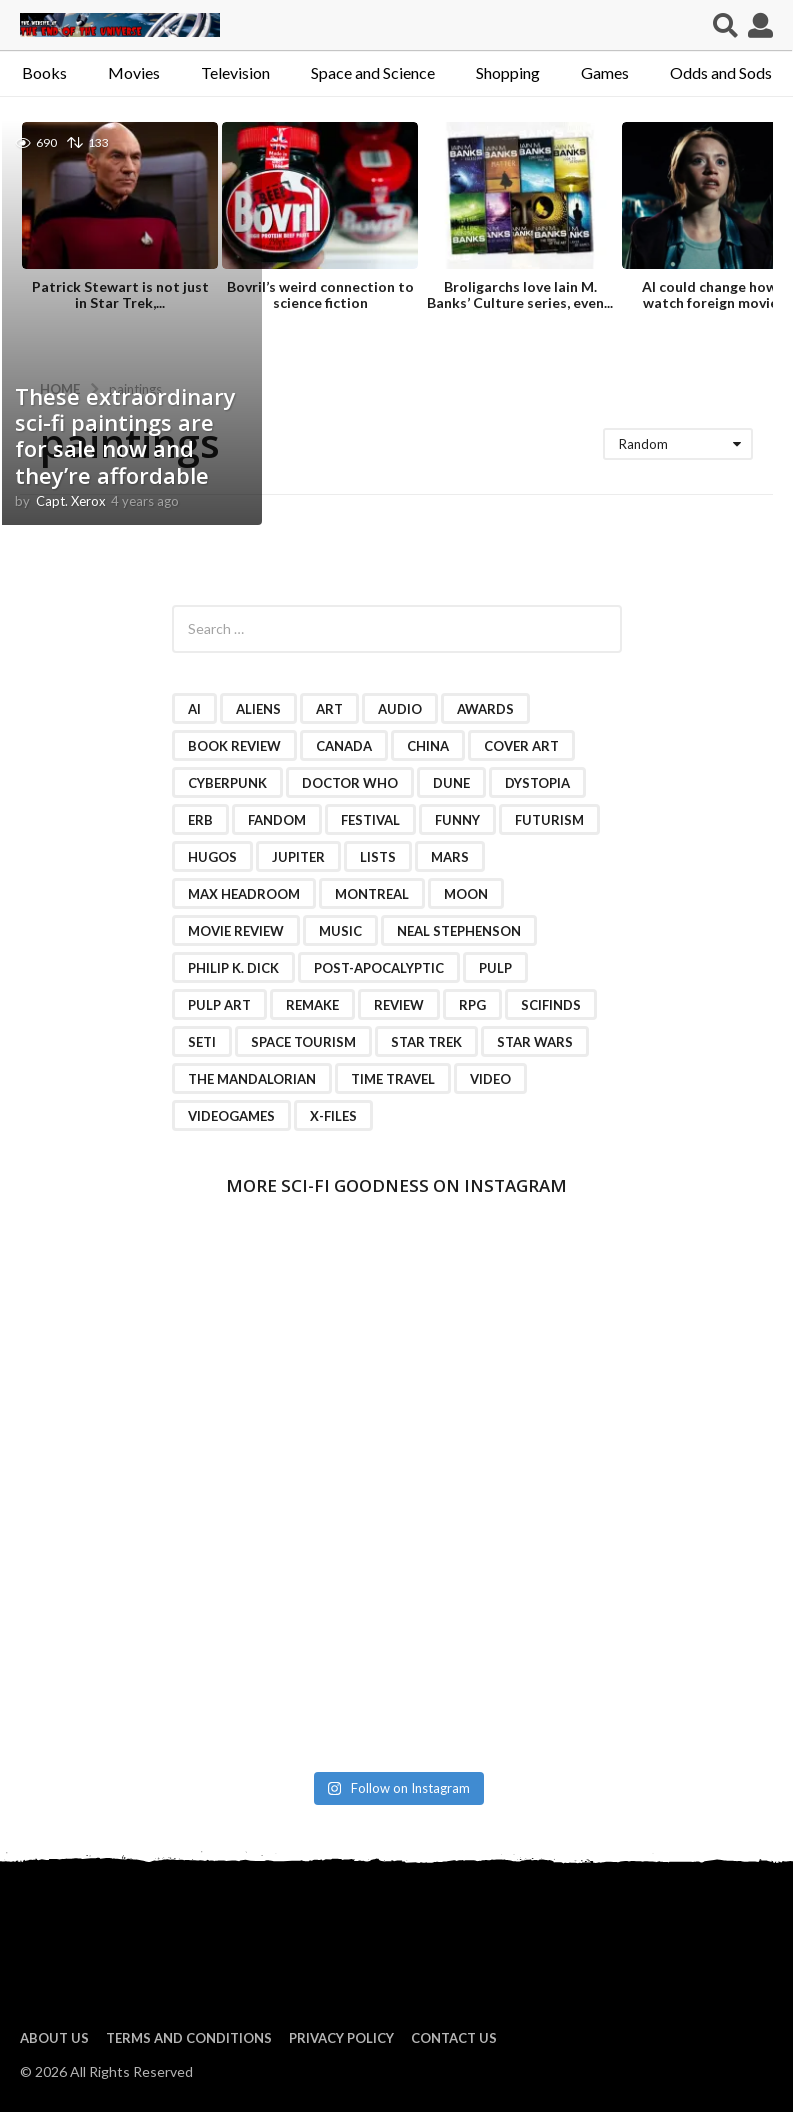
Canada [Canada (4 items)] (344, 746)
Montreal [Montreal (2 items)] (372, 894)
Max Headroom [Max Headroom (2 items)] (244, 894)
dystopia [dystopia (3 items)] (537, 783)
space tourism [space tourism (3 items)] (303, 1042)
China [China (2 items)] (428, 746)
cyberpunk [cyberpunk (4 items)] (227, 783)
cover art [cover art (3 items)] (521, 746)
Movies (134, 72)
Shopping (508, 72)
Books (44, 72)
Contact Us (454, 2038)
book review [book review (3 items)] (234, 746)
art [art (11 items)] (329, 709)
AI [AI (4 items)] (194, 709)
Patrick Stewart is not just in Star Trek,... (120, 294)
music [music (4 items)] (340, 931)
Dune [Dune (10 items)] (451, 783)
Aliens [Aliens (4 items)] (258, 709)
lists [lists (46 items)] (378, 857)
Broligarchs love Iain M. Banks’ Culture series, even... (520, 294)
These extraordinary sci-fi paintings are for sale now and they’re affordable (125, 435)
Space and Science (373, 72)
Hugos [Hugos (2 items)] (212, 857)
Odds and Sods (721, 72)
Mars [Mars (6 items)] (450, 857)
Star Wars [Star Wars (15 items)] (535, 1042)
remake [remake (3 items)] (312, 1005)
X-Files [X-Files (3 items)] (333, 1116)
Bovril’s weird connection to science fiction (320, 294)
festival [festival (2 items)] (370, 820)
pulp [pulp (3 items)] (495, 968)
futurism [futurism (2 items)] (549, 820)
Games (605, 72)
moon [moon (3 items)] (466, 894)
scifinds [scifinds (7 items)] (551, 1005)
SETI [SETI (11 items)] (202, 1042)
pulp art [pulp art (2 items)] (219, 1005)
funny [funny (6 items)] (457, 820)
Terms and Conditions (189, 2038)
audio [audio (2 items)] (400, 709)
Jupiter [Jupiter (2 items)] (298, 857)
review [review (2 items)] (399, 1005)
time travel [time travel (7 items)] (393, 1079)
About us (54, 2038)
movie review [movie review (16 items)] (236, 931)
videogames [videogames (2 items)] (231, 1116)
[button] (725, 25)
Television (235, 72)
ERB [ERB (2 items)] (200, 820)
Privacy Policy (341, 2038)
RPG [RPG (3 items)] (472, 1005)
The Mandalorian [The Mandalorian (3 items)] (252, 1079)
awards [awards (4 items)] (485, 709)
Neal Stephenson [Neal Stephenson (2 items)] (459, 931)
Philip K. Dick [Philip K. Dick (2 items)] (233, 968)
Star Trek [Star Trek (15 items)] (426, 1042)
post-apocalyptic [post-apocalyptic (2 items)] (379, 968)
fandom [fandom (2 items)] (277, 820)
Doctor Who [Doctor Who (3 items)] (350, 783)
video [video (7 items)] (490, 1079)
